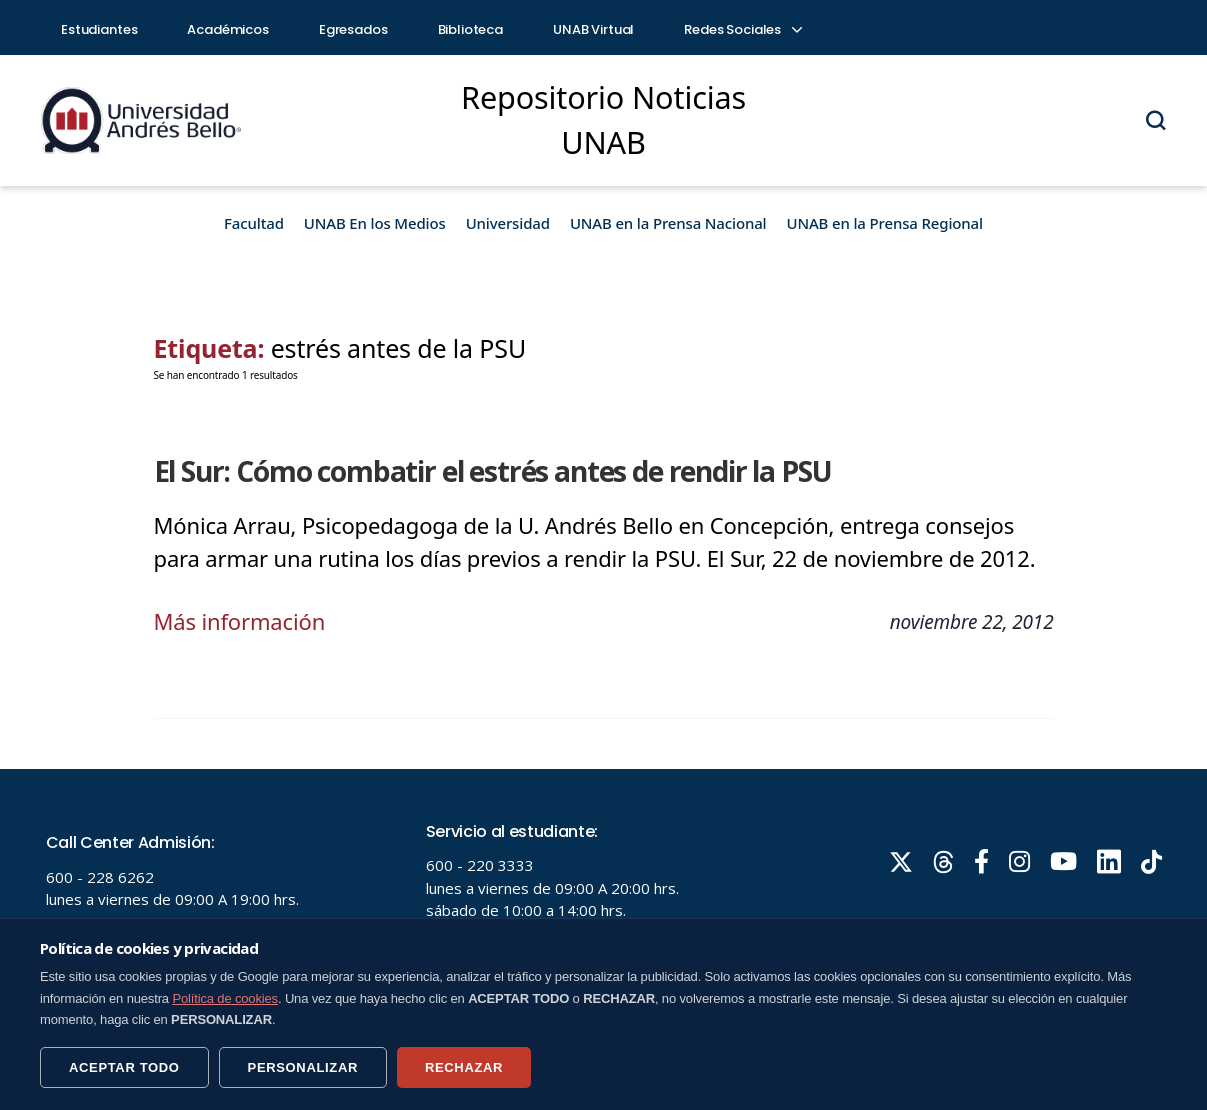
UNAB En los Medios (375, 223)
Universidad (508, 223)
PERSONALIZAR (303, 1067)
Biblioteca (471, 29)
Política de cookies (225, 998)
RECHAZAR (464, 1067)
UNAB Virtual (593, 29)
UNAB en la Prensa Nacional (668, 223)
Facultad (254, 223)
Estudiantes (99, 29)
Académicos (228, 29)
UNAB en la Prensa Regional (885, 223)
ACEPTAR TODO (124, 1067)
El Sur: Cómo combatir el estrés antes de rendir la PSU (493, 471)
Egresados (353, 29)
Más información (240, 621)
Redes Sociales (742, 29)
